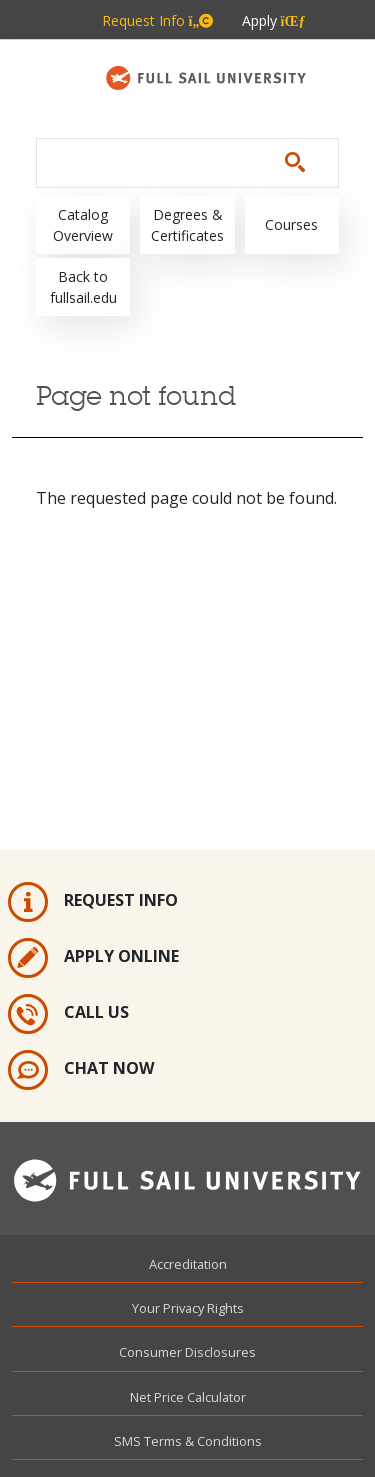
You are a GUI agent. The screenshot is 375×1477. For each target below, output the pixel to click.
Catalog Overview (83, 225)
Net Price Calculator (188, 1397)
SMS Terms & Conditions (188, 1441)
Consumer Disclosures (187, 1352)
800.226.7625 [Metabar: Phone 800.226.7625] (204, 61)
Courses (291, 224)
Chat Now (81, 1070)
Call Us (68, 1014)
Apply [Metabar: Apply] (274, 20)
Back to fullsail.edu (83, 287)
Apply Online (93, 958)
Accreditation (188, 1264)
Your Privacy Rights (188, 1308)
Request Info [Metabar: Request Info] (158, 20)
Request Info (93, 902)
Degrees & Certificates (187, 225)
